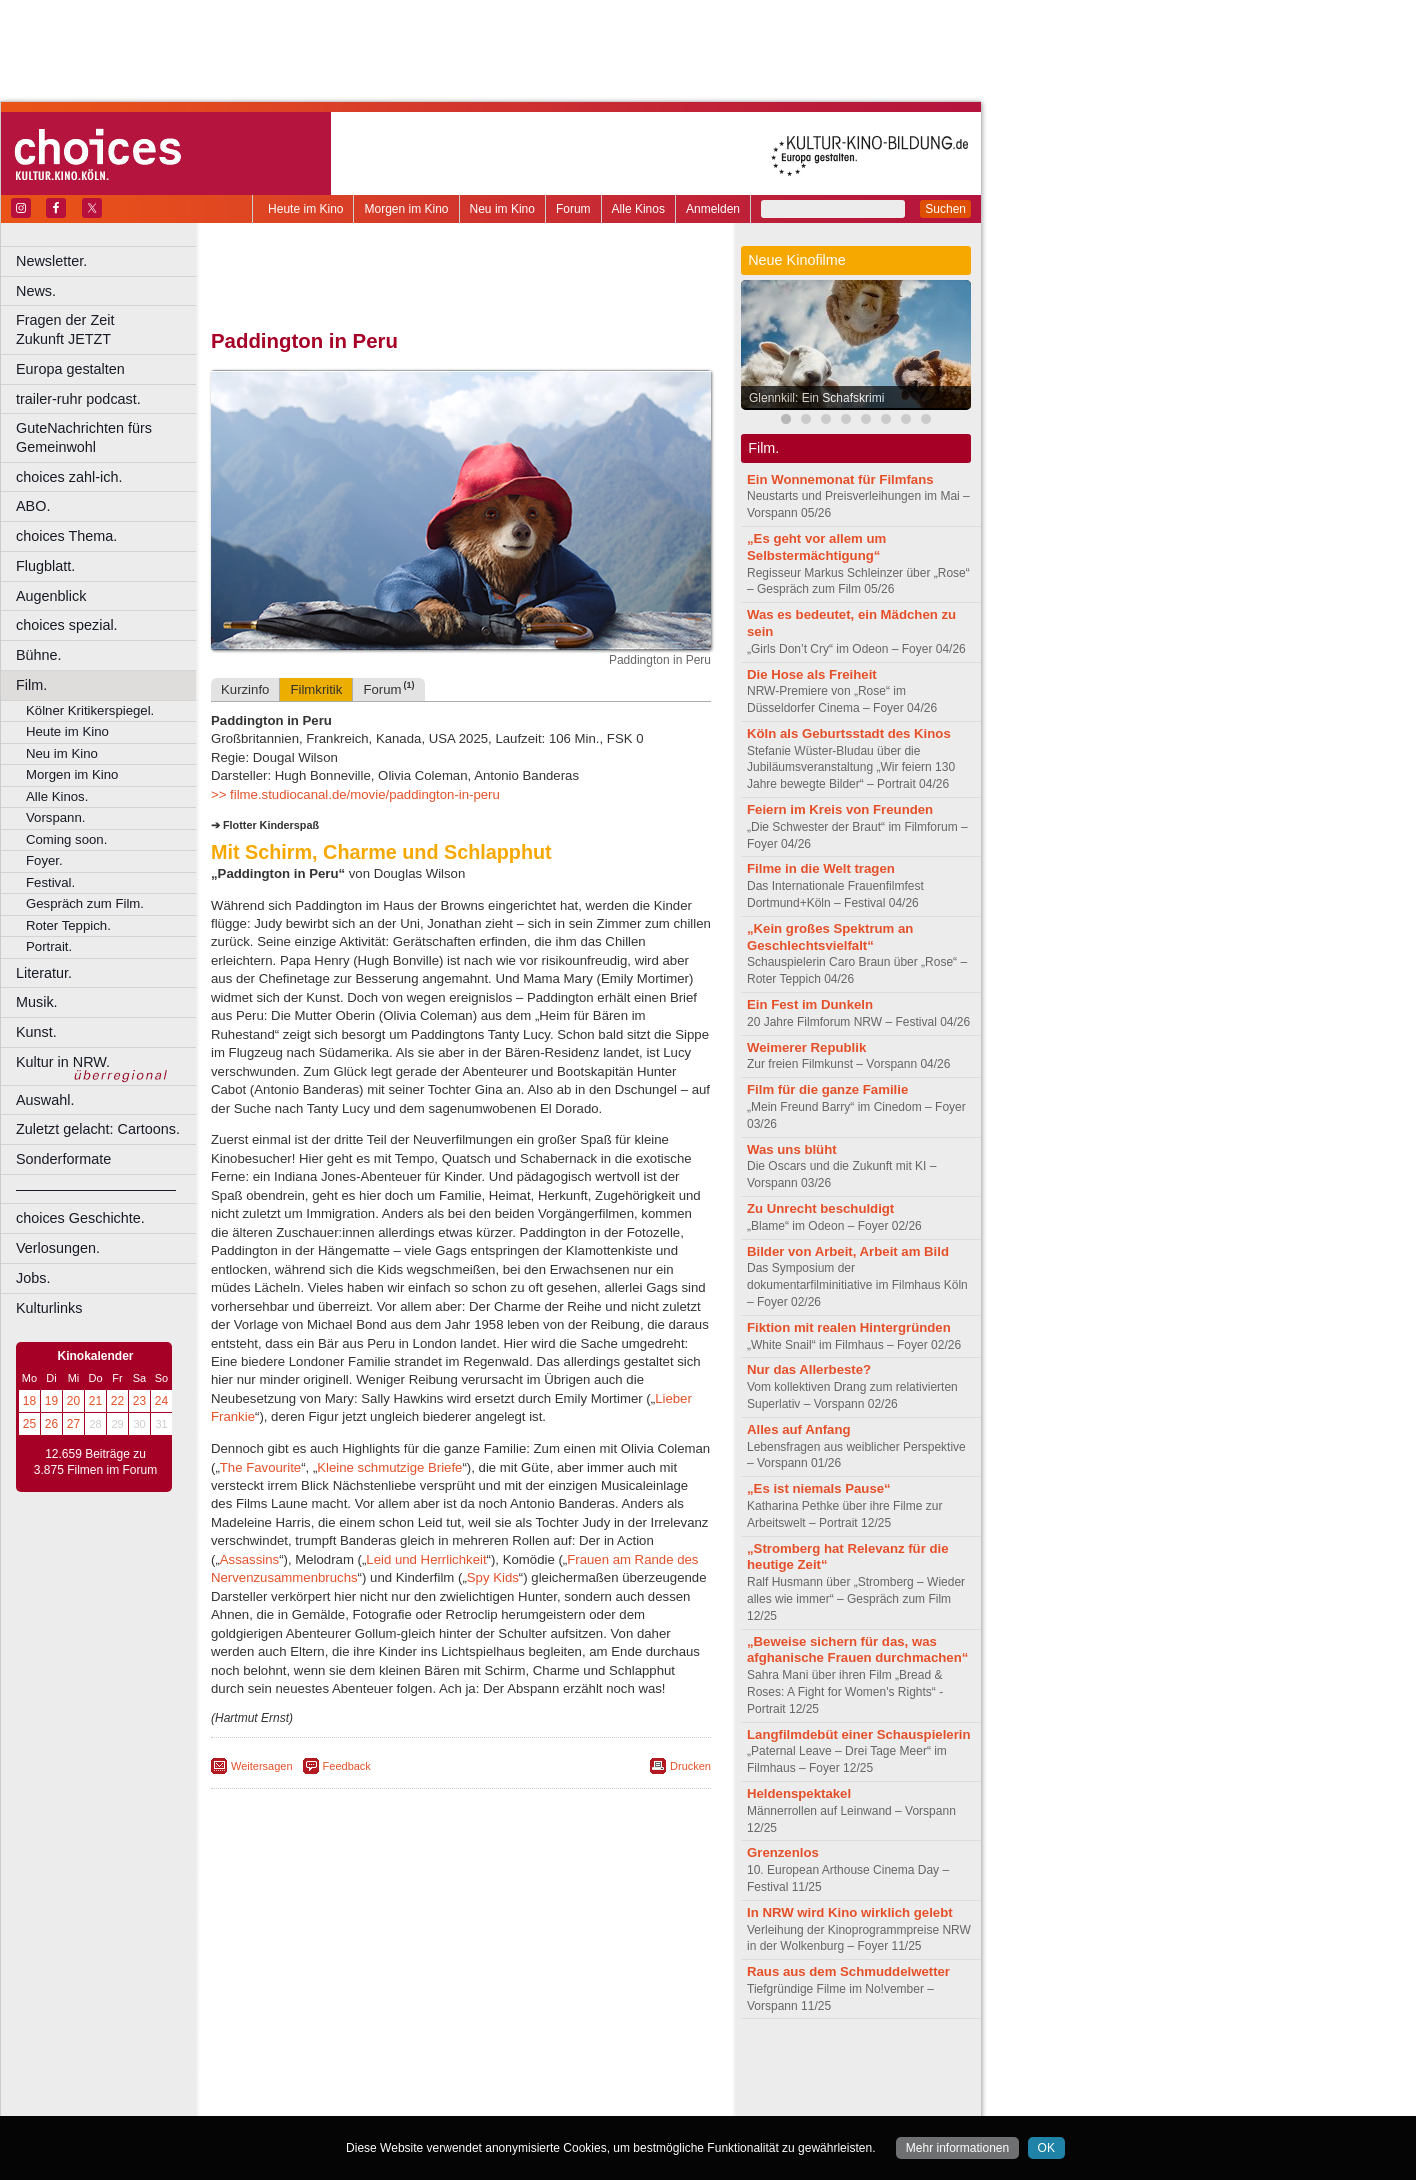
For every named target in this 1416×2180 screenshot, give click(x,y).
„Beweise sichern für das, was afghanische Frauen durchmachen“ (857, 1650)
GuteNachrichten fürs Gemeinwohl (84, 437)
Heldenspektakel (799, 1793)
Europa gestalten (70, 369)
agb (573, 2067)
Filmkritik (316, 689)
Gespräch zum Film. (85, 903)
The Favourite (260, 1467)
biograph (300, 2084)
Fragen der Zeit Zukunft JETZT (108, 329)
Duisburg (609, 2101)
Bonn (351, 2101)
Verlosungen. (58, 1248)
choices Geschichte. (80, 1218)
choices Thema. (66, 536)
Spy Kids (493, 1577)
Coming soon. (66, 839)
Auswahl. (45, 1100)
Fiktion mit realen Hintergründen (849, 1327)
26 (51, 1424)
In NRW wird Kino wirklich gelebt (850, 1912)
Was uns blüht (792, 1149)
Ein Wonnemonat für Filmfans (840, 479)
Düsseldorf (549, 2101)
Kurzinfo (245, 689)
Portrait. (49, 946)
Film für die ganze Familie (827, 1089)
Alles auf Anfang (799, 1429)
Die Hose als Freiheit (812, 674)
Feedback (347, 1766)
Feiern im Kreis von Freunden (840, 809)
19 (51, 1401)
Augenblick (51, 596)
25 (29, 1424)
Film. (31, 685)
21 (95, 1401)
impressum (449, 2067)
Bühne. (39, 655)
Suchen (945, 209)
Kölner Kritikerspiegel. (90, 710)
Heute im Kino (305, 209)
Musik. (37, 1002)
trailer (461, 2084)
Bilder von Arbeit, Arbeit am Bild (848, 1251)
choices (354, 2084)
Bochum (308, 2101)
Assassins (249, 1559)
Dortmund (487, 2101)
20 (73, 1401)
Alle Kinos (638, 209)
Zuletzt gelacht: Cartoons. (98, 1129)
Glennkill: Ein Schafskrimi (816, 398)
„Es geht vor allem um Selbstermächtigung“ (816, 547)
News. (36, 291)
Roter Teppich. (68, 925)
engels (401, 2084)
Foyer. (44, 860)
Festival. (50, 882)
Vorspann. (55, 817)
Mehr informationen (957, 2148)
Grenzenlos (783, 1852)
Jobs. (33, 1278)
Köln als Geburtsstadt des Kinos (849, 733)
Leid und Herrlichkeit (426, 1559)
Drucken (690, 1766)
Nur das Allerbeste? (809, 1369)
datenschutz (520, 2067)
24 (161, 1401)
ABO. (33, 506)
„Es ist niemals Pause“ (819, 1488)
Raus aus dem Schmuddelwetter (848, 1971)
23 (139, 1401)
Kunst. (36, 1032)
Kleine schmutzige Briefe (389, 1467)
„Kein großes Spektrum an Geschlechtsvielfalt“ (830, 937)
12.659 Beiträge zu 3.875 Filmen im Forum (95, 1462)
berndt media (375, 2067)
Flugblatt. (45, 566)
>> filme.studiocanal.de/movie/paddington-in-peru (355, 794)
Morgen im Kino (406, 209)
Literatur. (44, 973)
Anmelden (713, 209)
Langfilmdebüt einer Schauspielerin (859, 1734)
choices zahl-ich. (69, 477)
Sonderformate (63, 1159)
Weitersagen (262, 1766)
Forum (573, 209)
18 (29, 1401)
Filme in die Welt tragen (821, 868)
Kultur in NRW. (63, 1062)
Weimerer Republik (806, 1047)
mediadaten (623, 2067)
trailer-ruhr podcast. (78, 399)
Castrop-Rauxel (412, 2101)
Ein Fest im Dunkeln (810, 1004)
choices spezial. (67, 625)
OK (1046, 2148)
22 (117, 1401)
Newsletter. (51, 261)
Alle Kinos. (57, 796)
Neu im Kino (502, 209)
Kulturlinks (49, 1308)
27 (73, 1424)
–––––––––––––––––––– (96, 1189)
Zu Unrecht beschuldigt (820, 1208)
